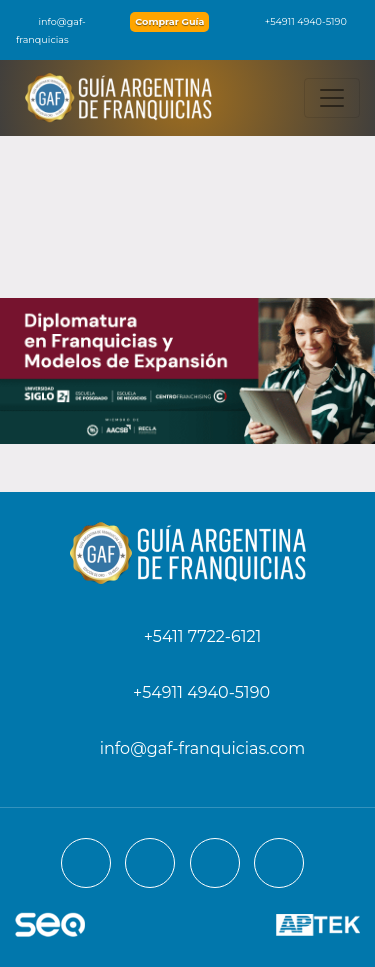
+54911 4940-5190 (296, 21)
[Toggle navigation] (332, 98)
